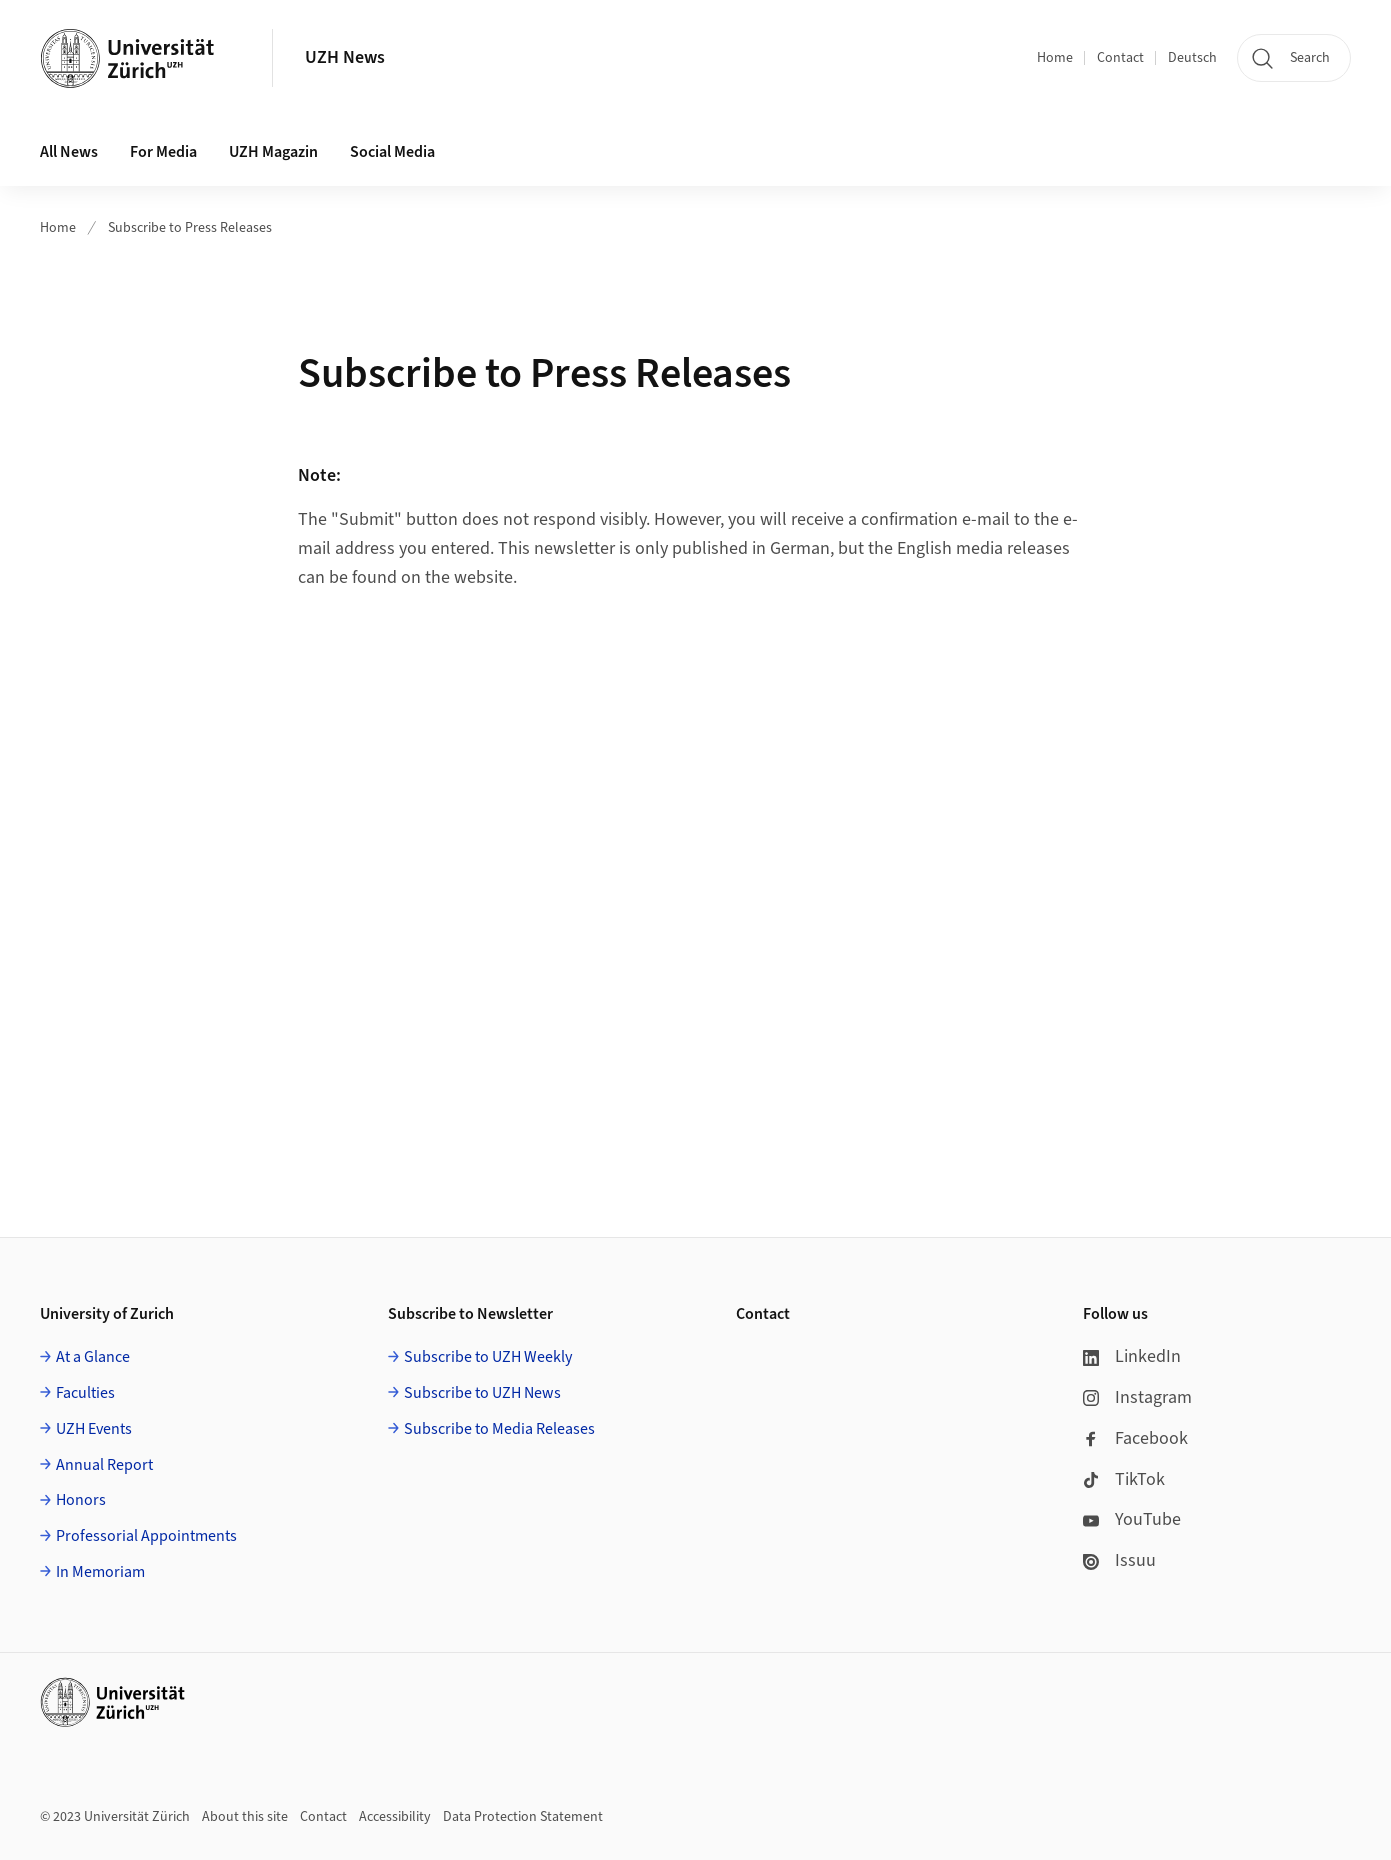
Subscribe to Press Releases (190, 228)
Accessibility (395, 1817)
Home (1055, 58)
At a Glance (93, 1357)
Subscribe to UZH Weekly (488, 1357)
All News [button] (69, 152)
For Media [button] (163, 152)
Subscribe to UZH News (482, 1393)
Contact (1120, 58)
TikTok (1124, 1479)
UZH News (345, 57)
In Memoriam (100, 1572)
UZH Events (94, 1429)
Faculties (85, 1393)
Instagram (1137, 1397)
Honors (81, 1500)
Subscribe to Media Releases (499, 1429)
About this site (245, 1817)
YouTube (1132, 1519)
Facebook (1135, 1438)
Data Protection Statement (523, 1817)
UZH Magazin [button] (273, 152)
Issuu (1119, 1560)
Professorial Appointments (146, 1536)
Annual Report (104, 1465)
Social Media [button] (392, 152)
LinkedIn (1132, 1356)
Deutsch (1192, 58)
